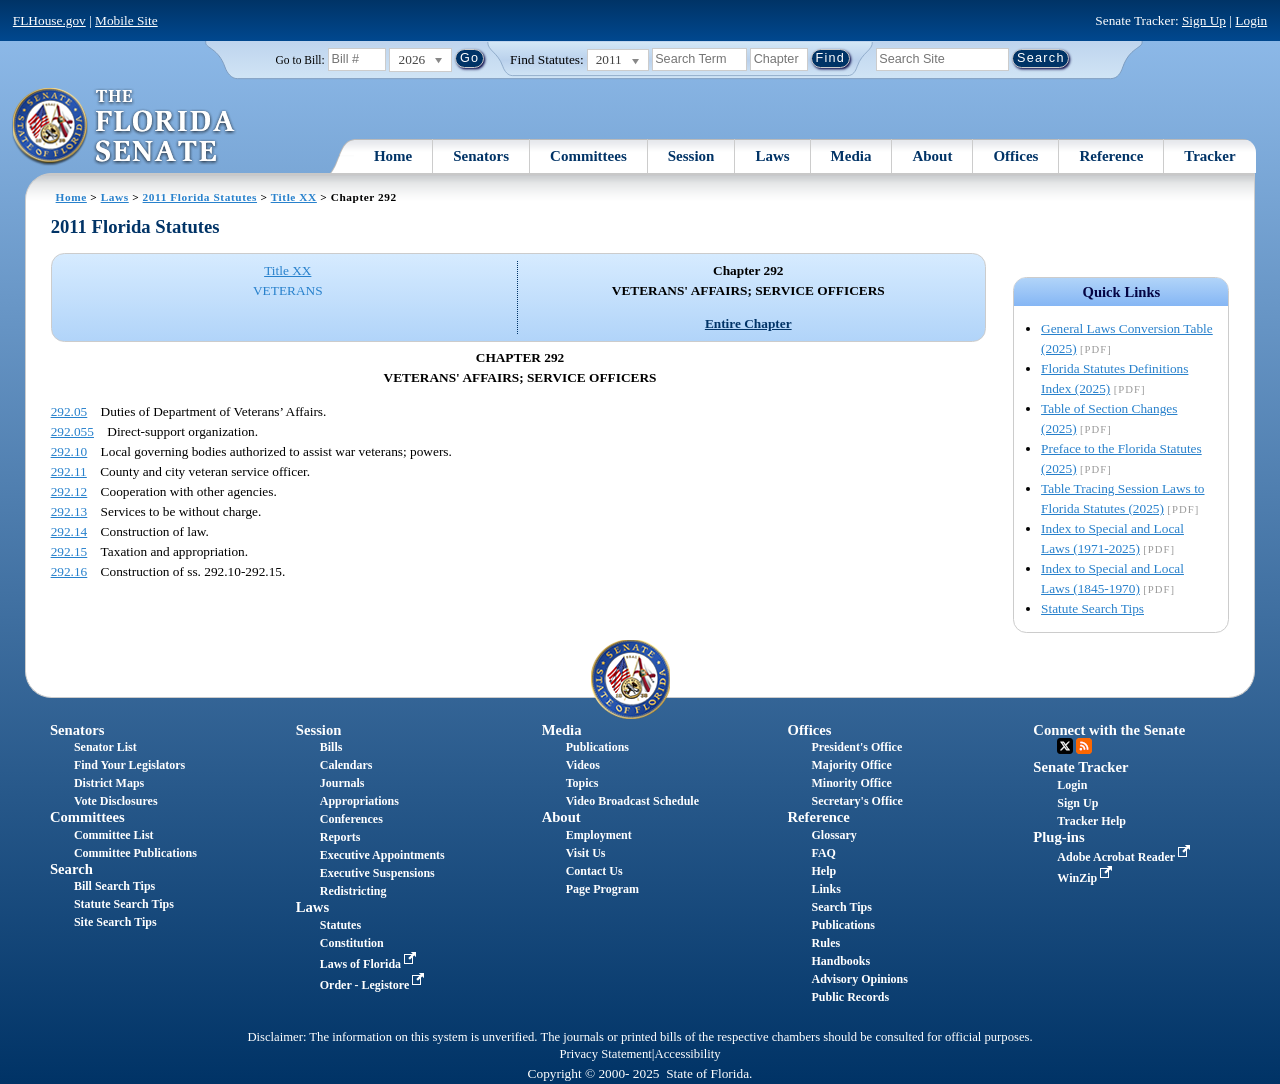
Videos (583, 765)
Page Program (602, 889)
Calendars (346, 765)
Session (691, 156)
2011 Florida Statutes (200, 197)
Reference (1111, 156)
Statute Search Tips (1092, 608)
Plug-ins (1058, 837)
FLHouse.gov (49, 20)
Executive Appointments (382, 855)
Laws (772, 156)
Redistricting (353, 891)
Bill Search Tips (114, 886)
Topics (582, 783)
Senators (481, 156)
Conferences (351, 819)
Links (825, 889)
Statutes (340, 925)
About (932, 156)
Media (851, 156)
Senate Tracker (1080, 767)
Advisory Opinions (859, 979)
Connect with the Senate (1109, 730)
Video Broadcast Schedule (632, 801)
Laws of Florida (370, 964)
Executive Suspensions (377, 873)
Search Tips (841, 907)
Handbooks (840, 961)
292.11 (69, 471)
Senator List (105, 747)
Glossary (833, 835)
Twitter (1065, 746)
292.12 (69, 491)
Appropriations (359, 801)
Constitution (352, 943)
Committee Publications (135, 853)
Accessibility (688, 1054)
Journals (342, 783)
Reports (340, 837)
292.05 (69, 411)
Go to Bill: (300, 60)
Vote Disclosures (116, 801)
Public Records (850, 997)
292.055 (72, 431)
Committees (588, 156)
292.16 (69, 571)
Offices (1015, 156)
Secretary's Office (856, 801)
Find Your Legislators (129, 765)
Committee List (114, 835)
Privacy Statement (605, 1054)
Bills (331, 747)
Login (1251, 20)
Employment (599, 835)
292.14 (69, 531)
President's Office (856, 747)
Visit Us (586, 853)
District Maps (109, 783)
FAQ (823, 853)
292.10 (69, 451)
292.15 (69, 551)
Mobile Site (126, 20)
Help (823, 871)
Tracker (1209, 156)
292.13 (69, 511)
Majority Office (851, 765)
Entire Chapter (748, 323)
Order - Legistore (374, 985)
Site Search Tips (115, 922)
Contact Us (594, 871)
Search (71, 869)
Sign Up (1204, 20)
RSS (1084, 746)
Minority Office (851, 783)
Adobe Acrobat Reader (1125, 857)
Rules (825, 943)
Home (393, 156)
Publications (597, 747)
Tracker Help (1091, 821)
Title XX (294, 197)
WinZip (1086, 878)
